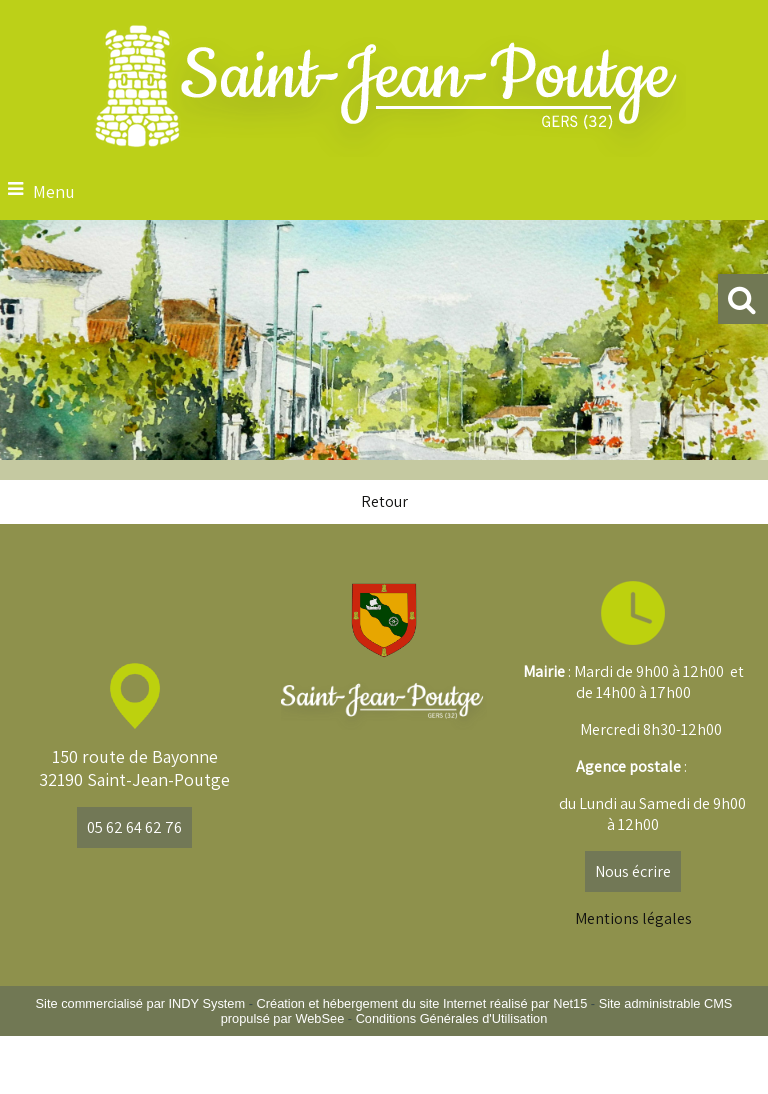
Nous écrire (633, 871)
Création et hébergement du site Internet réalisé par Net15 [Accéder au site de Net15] (422, 1003)
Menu (54, 191)
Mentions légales (633, 918)
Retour (384, 501)
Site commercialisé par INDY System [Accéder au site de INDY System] (141, 1003)
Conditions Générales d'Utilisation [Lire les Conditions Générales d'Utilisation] (452, 1018)
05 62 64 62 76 (134, 827)
